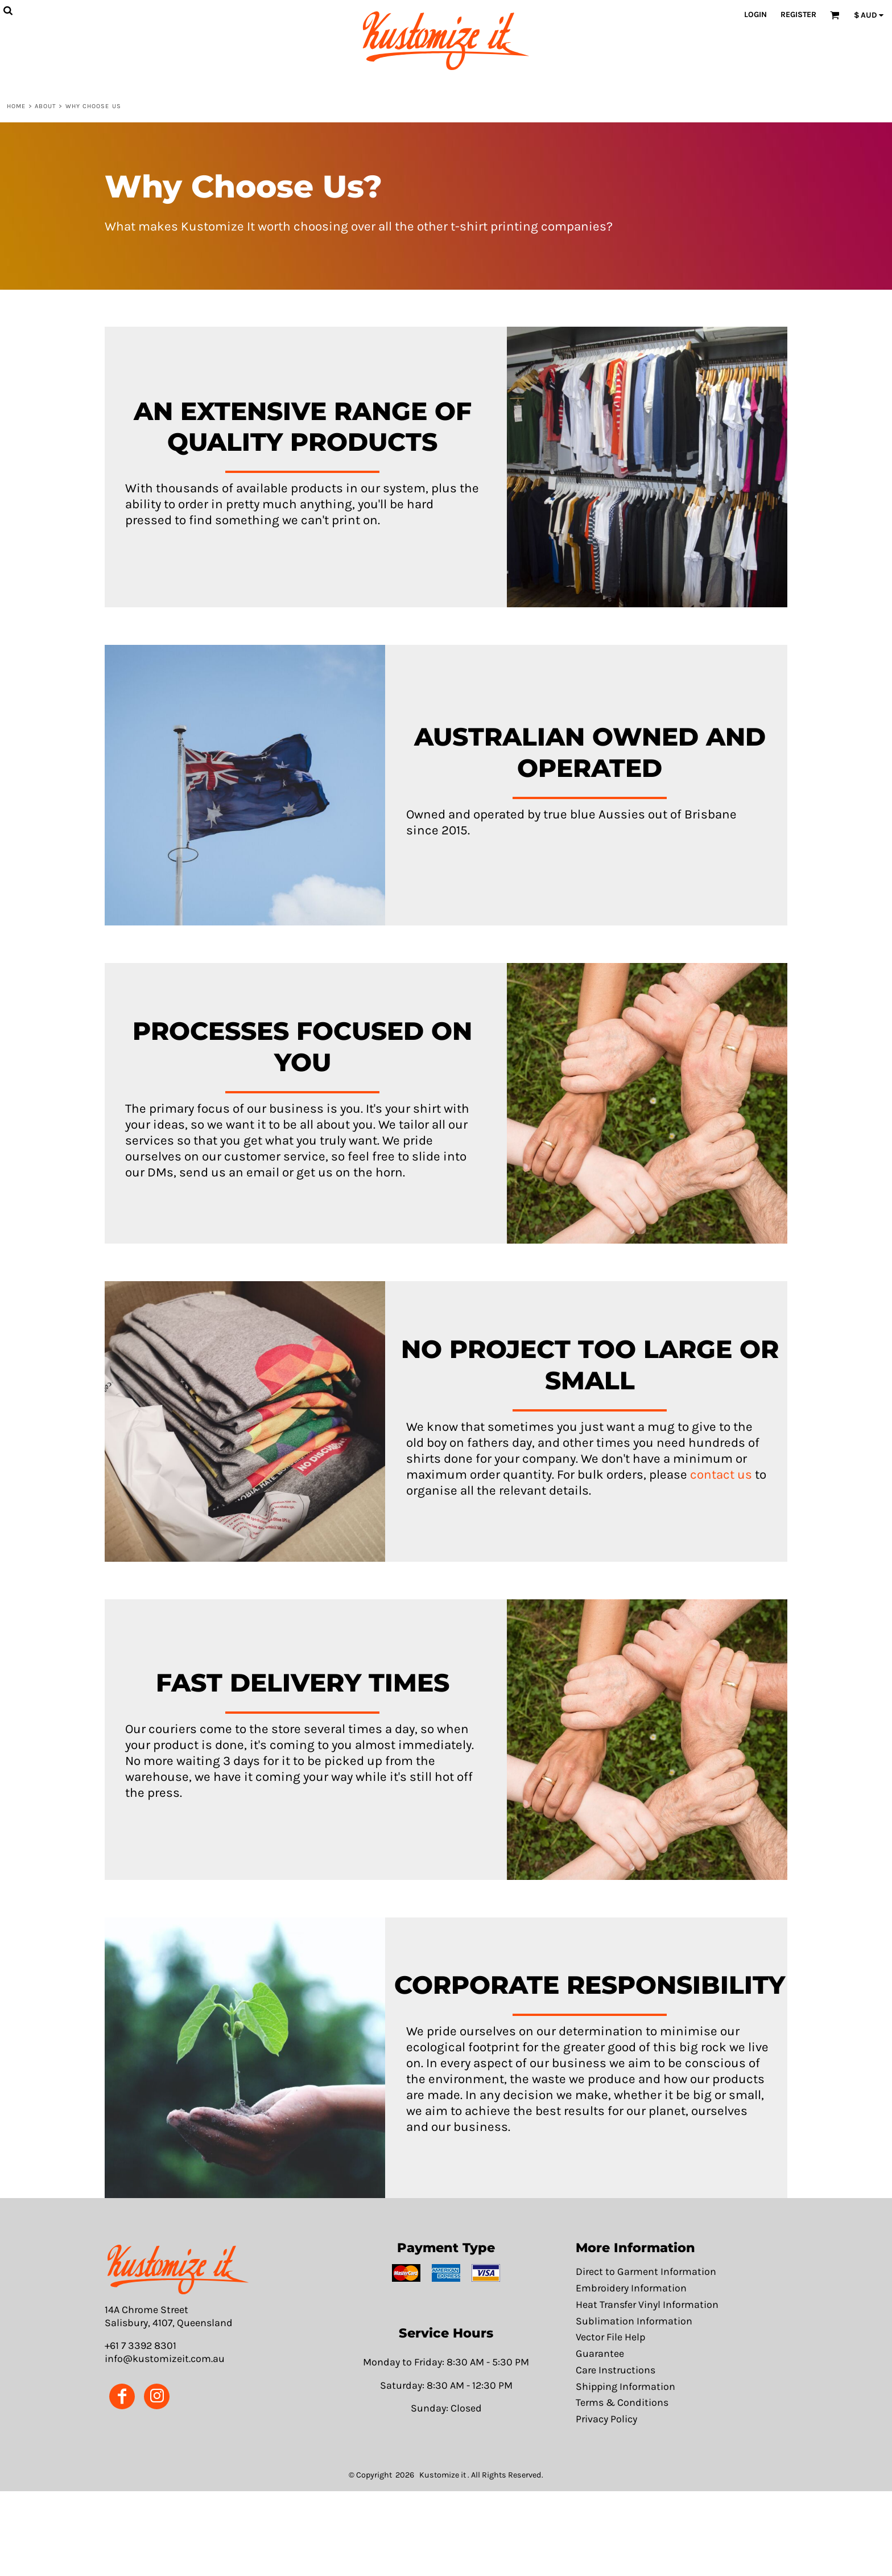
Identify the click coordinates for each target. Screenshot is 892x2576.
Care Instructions (615, 2370)
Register (798, 14)
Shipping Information (625, 2387)
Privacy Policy (606, 2419)
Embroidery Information (631, 2288)
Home (16, 106)
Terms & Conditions (622, 2403)
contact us (721, 1474)
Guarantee (600, 2354)
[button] (178, 2269)
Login (755, 14)
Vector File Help (610, 2337)
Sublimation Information (634, 2321)
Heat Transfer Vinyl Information (647, 2305)
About (46, 106)
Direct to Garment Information (646, 2272)
